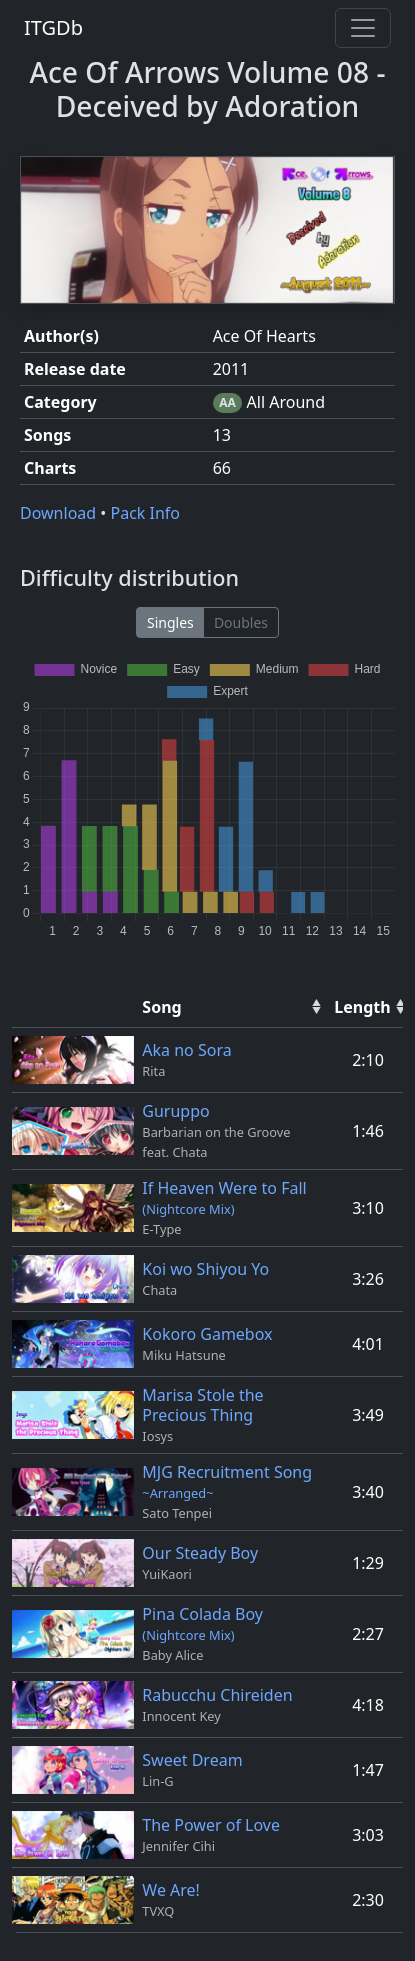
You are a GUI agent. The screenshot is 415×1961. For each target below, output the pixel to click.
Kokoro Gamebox (207, 1334)
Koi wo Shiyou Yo (205, 1269)
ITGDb (53, 27)
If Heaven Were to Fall (224, 1197)
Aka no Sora (186, 1050)
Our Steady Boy (200, 1553)
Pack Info (145, 513)
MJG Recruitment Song (227, 1481)
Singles (170, 622)
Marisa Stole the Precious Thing (202, 1405)
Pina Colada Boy (202, 1623)
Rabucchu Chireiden (217, 1695)
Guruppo (175, 1111)
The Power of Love (211, 1825)
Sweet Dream (192, 1760)
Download (60, 513)
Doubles (241, 622)
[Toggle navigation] (363, 28)
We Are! (171, 1890)
